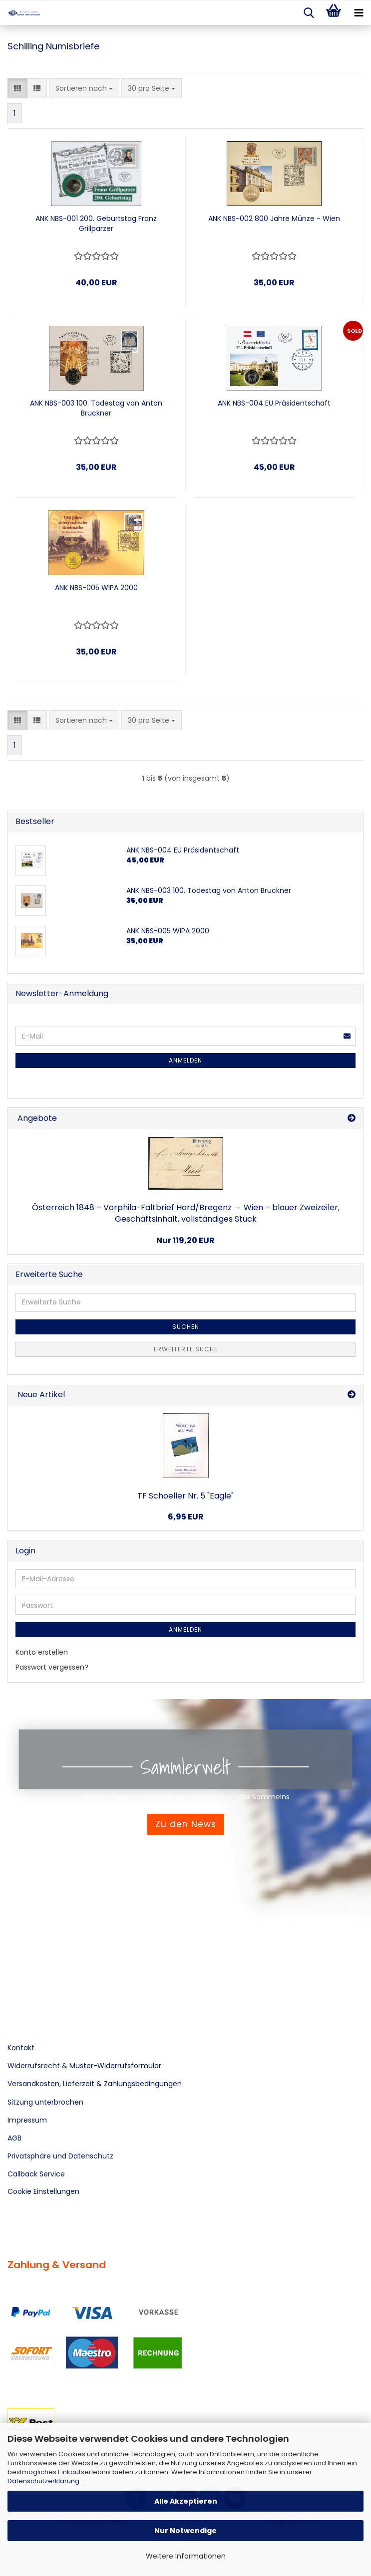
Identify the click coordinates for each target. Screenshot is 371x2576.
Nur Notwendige (185, 2531)
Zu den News (185, 1824)
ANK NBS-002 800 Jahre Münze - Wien (274, 218)
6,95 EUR (186, 1516)
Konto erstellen (41, 1652)
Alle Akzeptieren (185, 2501)
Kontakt (20, 2048)
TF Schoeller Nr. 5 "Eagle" (185, 1496)
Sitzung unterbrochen (45, 2102)
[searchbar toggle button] (308, 12)
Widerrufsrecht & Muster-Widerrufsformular (84, 2066)
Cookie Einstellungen (43, 2191)
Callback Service (36, 2174)
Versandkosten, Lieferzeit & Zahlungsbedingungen (94, 2084)
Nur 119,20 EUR (185, 1240)
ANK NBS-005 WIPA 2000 (96, 588)
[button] (17, 88)
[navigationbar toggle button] (358, 12)
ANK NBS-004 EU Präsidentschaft (274, 403)
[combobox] (84, 88)
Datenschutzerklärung (43, 2481)
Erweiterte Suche (186, 1349)
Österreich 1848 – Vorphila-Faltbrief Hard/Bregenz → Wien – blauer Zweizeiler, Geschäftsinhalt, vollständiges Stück (186, 1213)
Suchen (185, 1326)
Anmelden (185, 1060)
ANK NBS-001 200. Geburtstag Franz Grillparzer (96, 223)
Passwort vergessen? (51, 1667)
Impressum (27, 2120)
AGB (14, 2138)
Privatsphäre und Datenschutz (60, 2156)
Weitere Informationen (186, 2556)
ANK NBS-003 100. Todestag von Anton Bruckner (96, 408)
